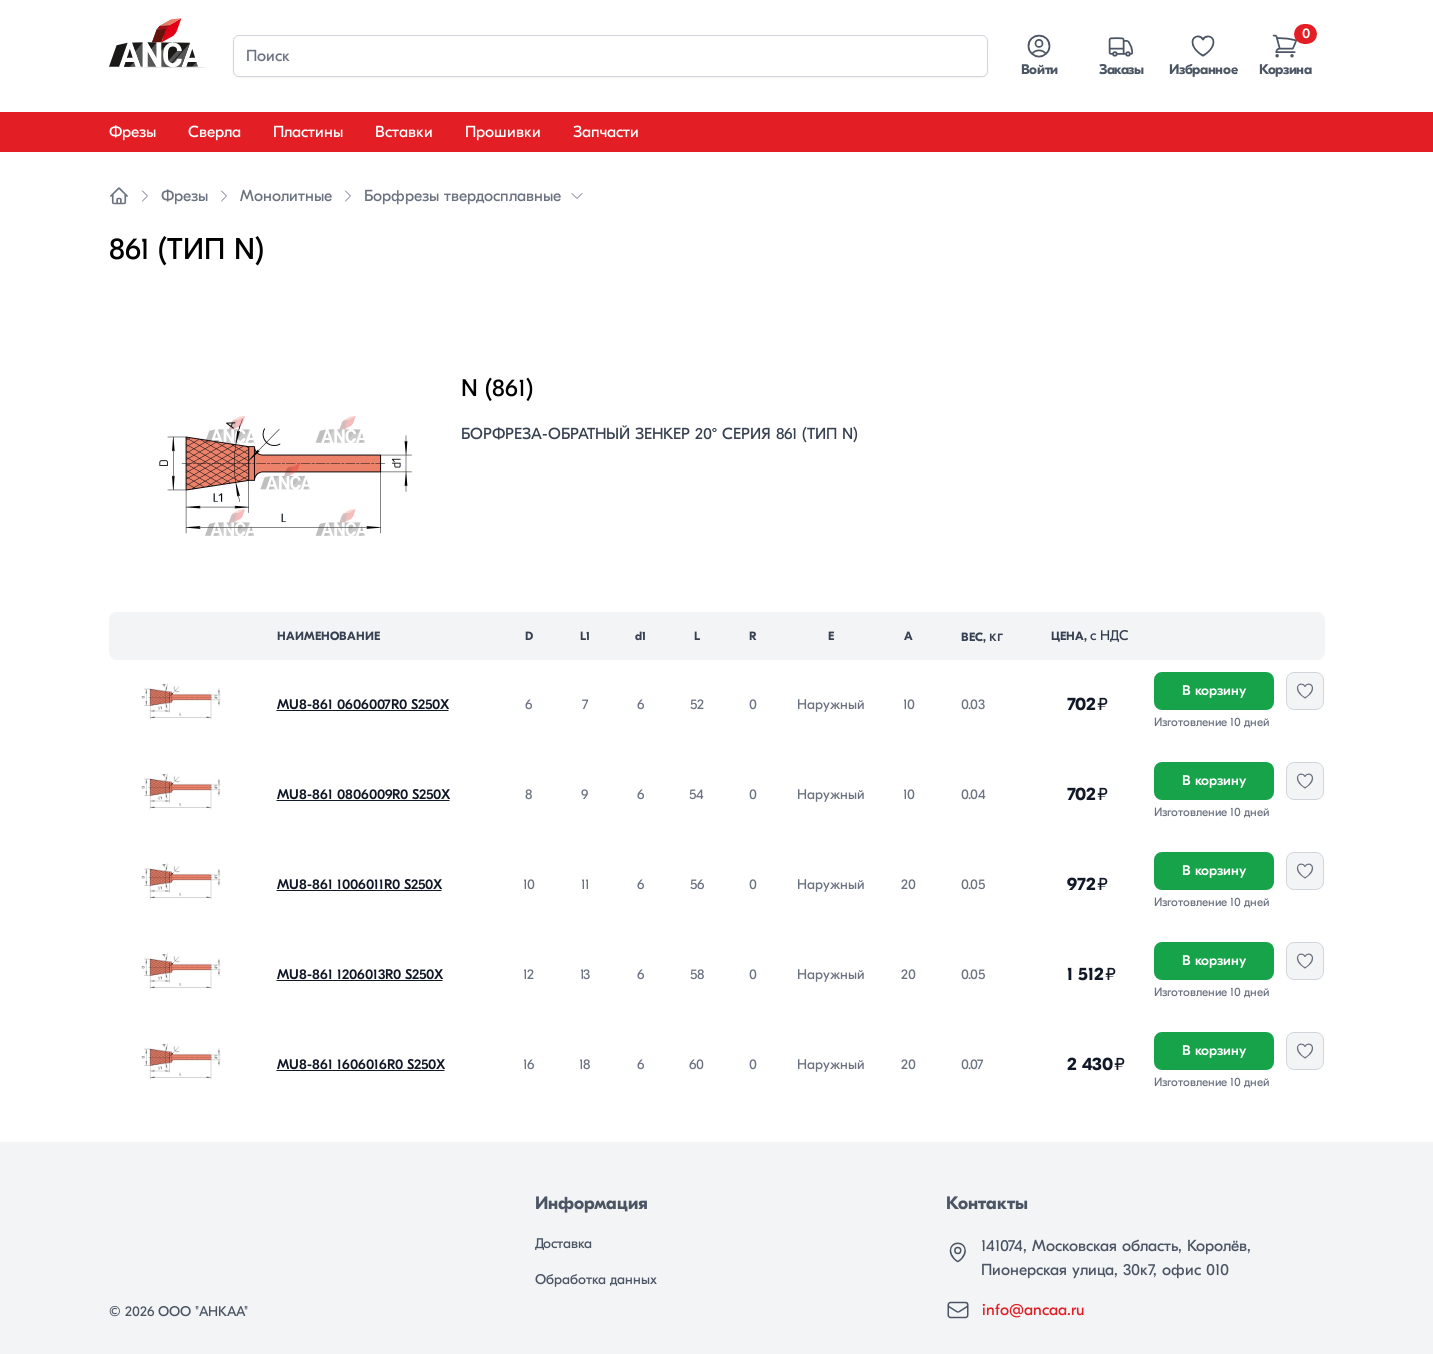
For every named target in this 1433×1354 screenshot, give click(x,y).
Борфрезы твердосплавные (462, 196)
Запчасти (606, 132)
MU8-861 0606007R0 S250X (363, 704)
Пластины (308, 132)
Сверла (214, 132)
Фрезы (132, 132)
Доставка (563, 1243)
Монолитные (286, 196)
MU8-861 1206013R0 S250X (360, 974)
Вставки (404, 132)
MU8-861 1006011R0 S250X (359, 884)
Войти (1039, 55)
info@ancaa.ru (1033, 1310)
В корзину (1214, 690)
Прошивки (503, 132)
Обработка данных (596, 1279)
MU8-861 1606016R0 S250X (361, 1064)
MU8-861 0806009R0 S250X (363, 794)
